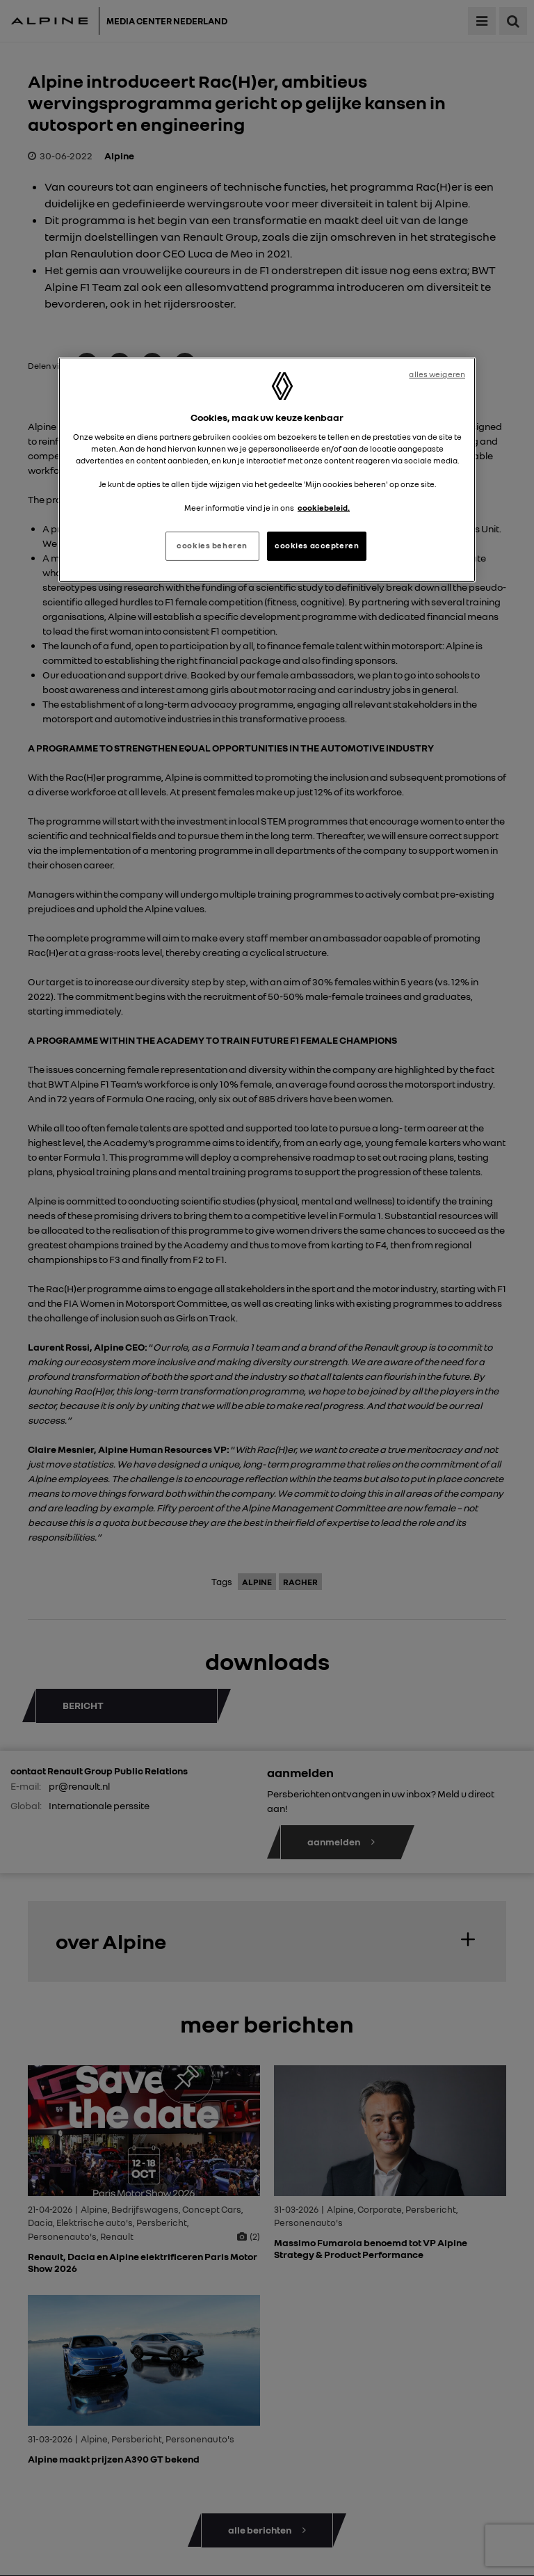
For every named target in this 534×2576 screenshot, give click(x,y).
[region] (267, 469)
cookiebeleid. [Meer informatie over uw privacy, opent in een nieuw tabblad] (324, 508)
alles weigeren (437, 374)
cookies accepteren (317, 545)
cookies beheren (212, 545)
